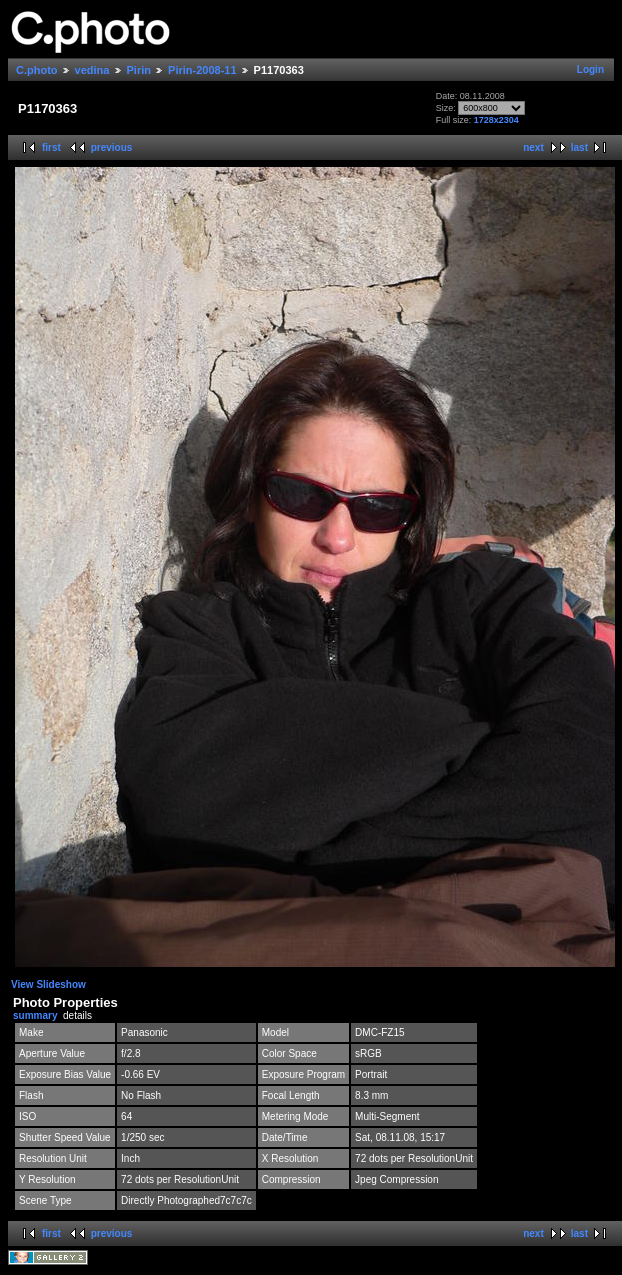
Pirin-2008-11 (202, 70)
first (51, 147)
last (579, 147)
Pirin (139, 70)
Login (590, 69)
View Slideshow (48, 984)
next (533, 147)
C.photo (37, 70)
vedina (92, 70)
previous (112, 147)
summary (35, 1015)
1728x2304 (496, 120)
